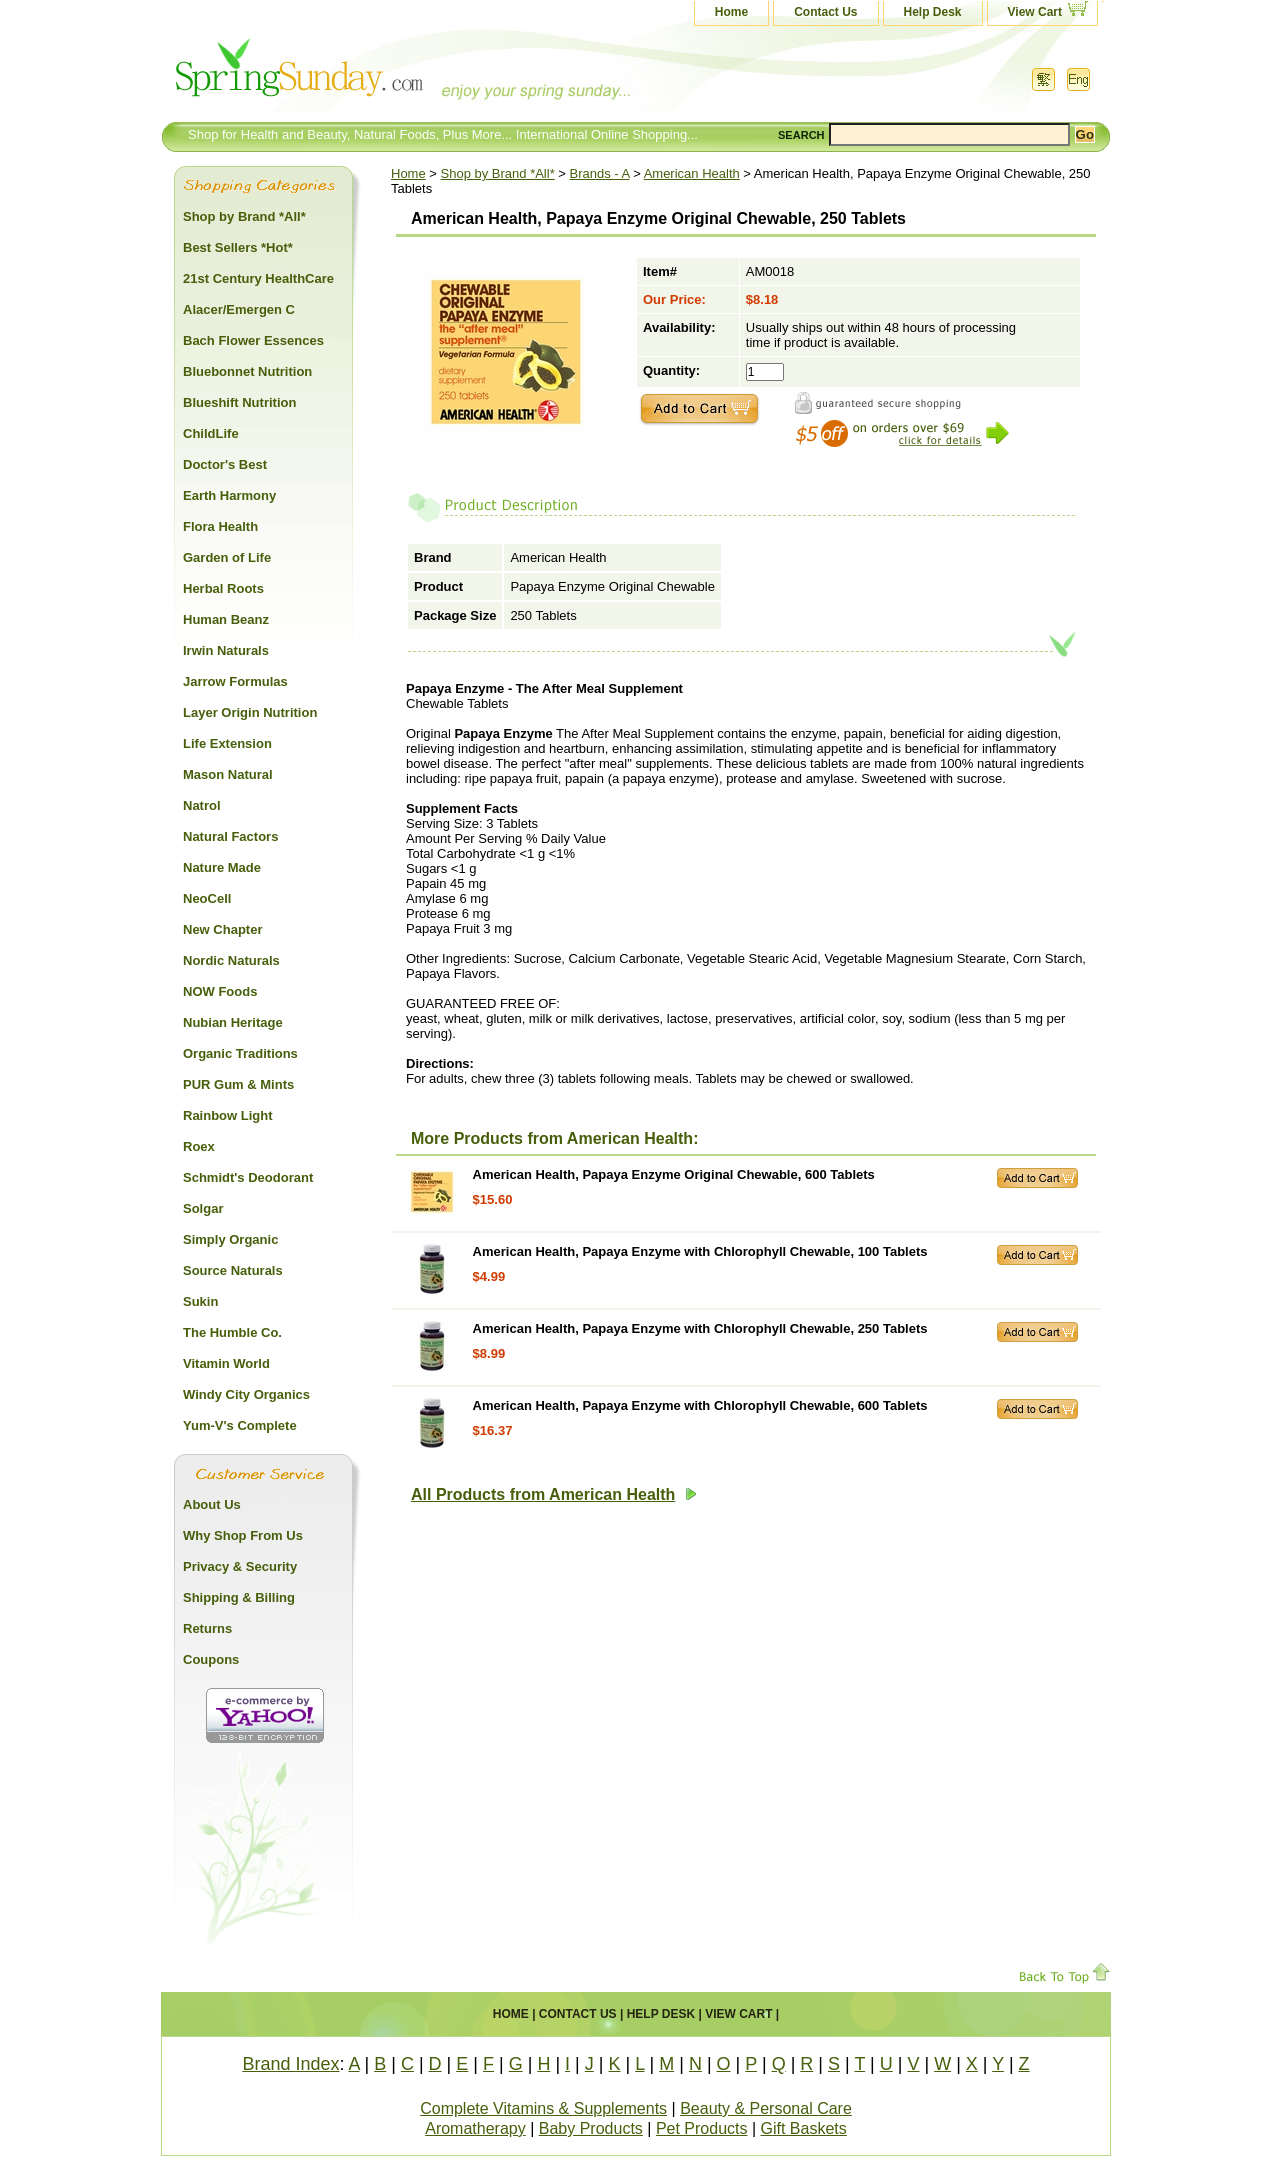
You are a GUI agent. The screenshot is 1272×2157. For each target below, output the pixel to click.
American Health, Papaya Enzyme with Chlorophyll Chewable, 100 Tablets (700, 1251)
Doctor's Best (225, 464)
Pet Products (702, 2128)
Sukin (200, 1301)
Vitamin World (226, 1363)
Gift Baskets (804, 2128)
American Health (692, 173)
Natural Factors (230, 836)
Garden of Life (227, 557)
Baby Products (591, 2128)
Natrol (202, 805)
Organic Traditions (240, 1053)
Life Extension (227, 743)
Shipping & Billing (239, 1597)
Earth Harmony (229, 495)
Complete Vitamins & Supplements (543, 2108)
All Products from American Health (554, 1494)
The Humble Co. (232, 1332)
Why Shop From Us (243, 1535)
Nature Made (222, 867)
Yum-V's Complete (240, 1425)
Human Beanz (226, 619)
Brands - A (600, 173)
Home (731, 12)
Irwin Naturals (226, 650)
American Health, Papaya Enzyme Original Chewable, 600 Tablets (674, 1174)
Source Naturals (233, 1270)
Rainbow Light (228, 1115)
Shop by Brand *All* (498, 173)
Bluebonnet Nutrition (247, 371)
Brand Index (290, 2064)
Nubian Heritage (233, 1022)
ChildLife (211, 433)
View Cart (1035, 12)
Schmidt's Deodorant (248, 1177)
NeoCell (207, 898)
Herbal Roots (223, 588)
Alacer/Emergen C (239, 309)
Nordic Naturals (231, 960)
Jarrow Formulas (235, 681)
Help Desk (933, 12)
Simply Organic (230, 1239)
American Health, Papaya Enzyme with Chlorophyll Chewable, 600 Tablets (700, 1405)
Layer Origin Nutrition (250, 712)
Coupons (211, 1659)
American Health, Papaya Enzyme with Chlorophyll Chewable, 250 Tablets (700, 1328)
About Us (212, 1504)
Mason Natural (228, 774)
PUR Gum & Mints (238, 1084)
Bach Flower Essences (253, 340)
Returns (207, 1628)
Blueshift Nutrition (239, 402)
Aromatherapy (475, 2128)
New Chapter (222, 929)
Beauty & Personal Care (766, 2108)
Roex (199, 1146)
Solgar (203, 1208)
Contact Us (825, 12)
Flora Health (220, 526)
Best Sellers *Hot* (238, 247)
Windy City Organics (246, 1394)
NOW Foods (220, 991)
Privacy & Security (240, 1566)
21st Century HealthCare (258, 278)
